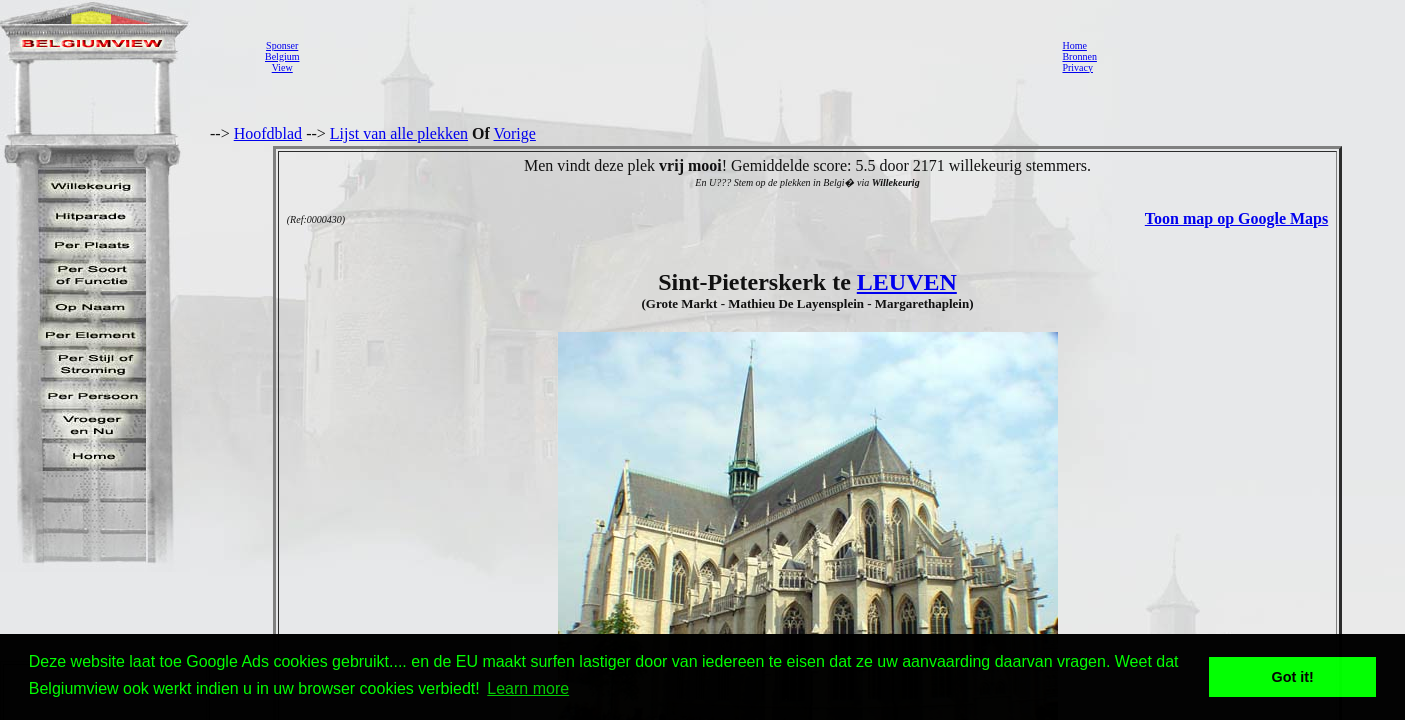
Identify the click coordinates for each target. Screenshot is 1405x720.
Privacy (1077, 67)
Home (1074, 45)
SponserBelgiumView (282, 56)
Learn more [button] (528, 688)
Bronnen (1079, 56)
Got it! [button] (1293, 677)
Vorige (515, 133)
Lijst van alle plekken (399, 133)
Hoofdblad (268, 133)
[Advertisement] (675, 56)
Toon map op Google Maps (1236, 218)
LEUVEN (907, 282)
